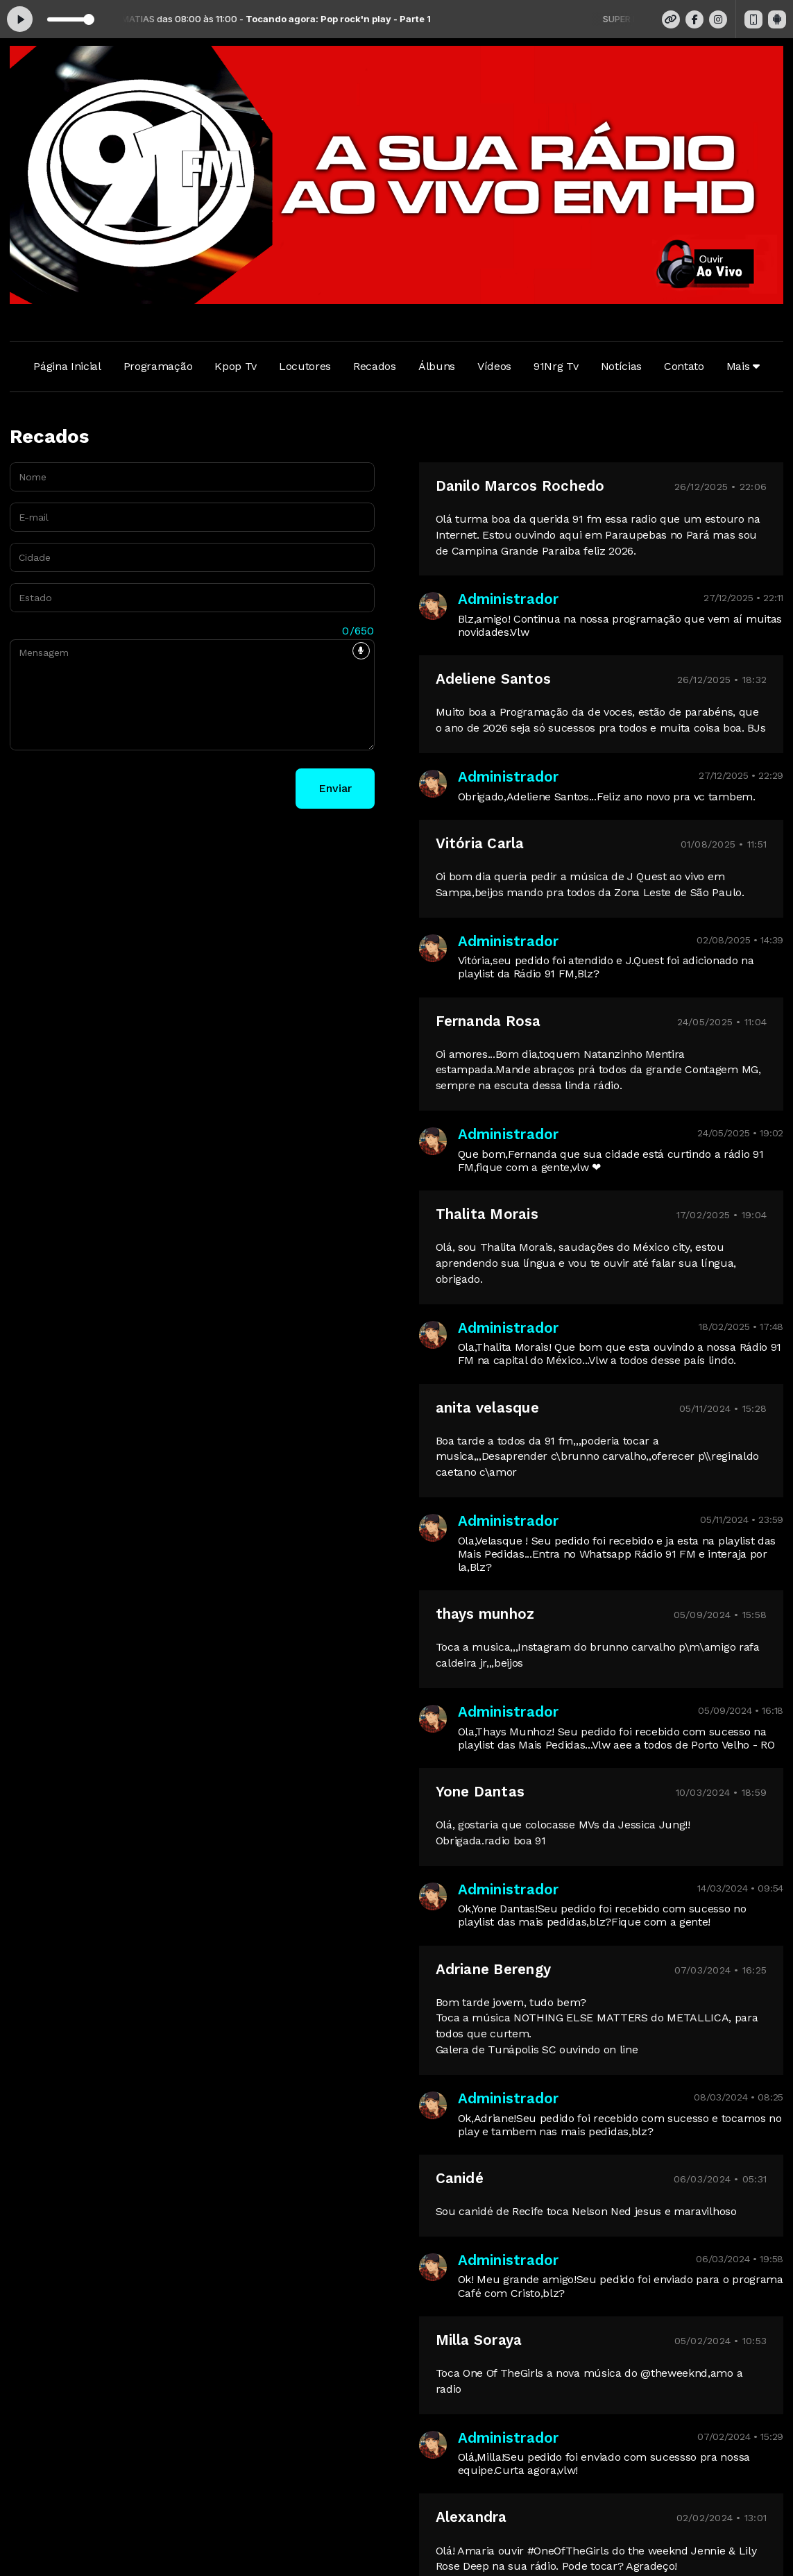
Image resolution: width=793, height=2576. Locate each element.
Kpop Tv (235, 366)
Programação (157, 366)
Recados (374, 366)
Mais (743, 366)
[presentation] (115, 788)
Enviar (335, 788)
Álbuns (436, 366)
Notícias (621, 366)
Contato (684, 366)
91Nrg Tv (556, 366)
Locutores (305, 366)
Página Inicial (67, 366)
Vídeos (494, 366)
